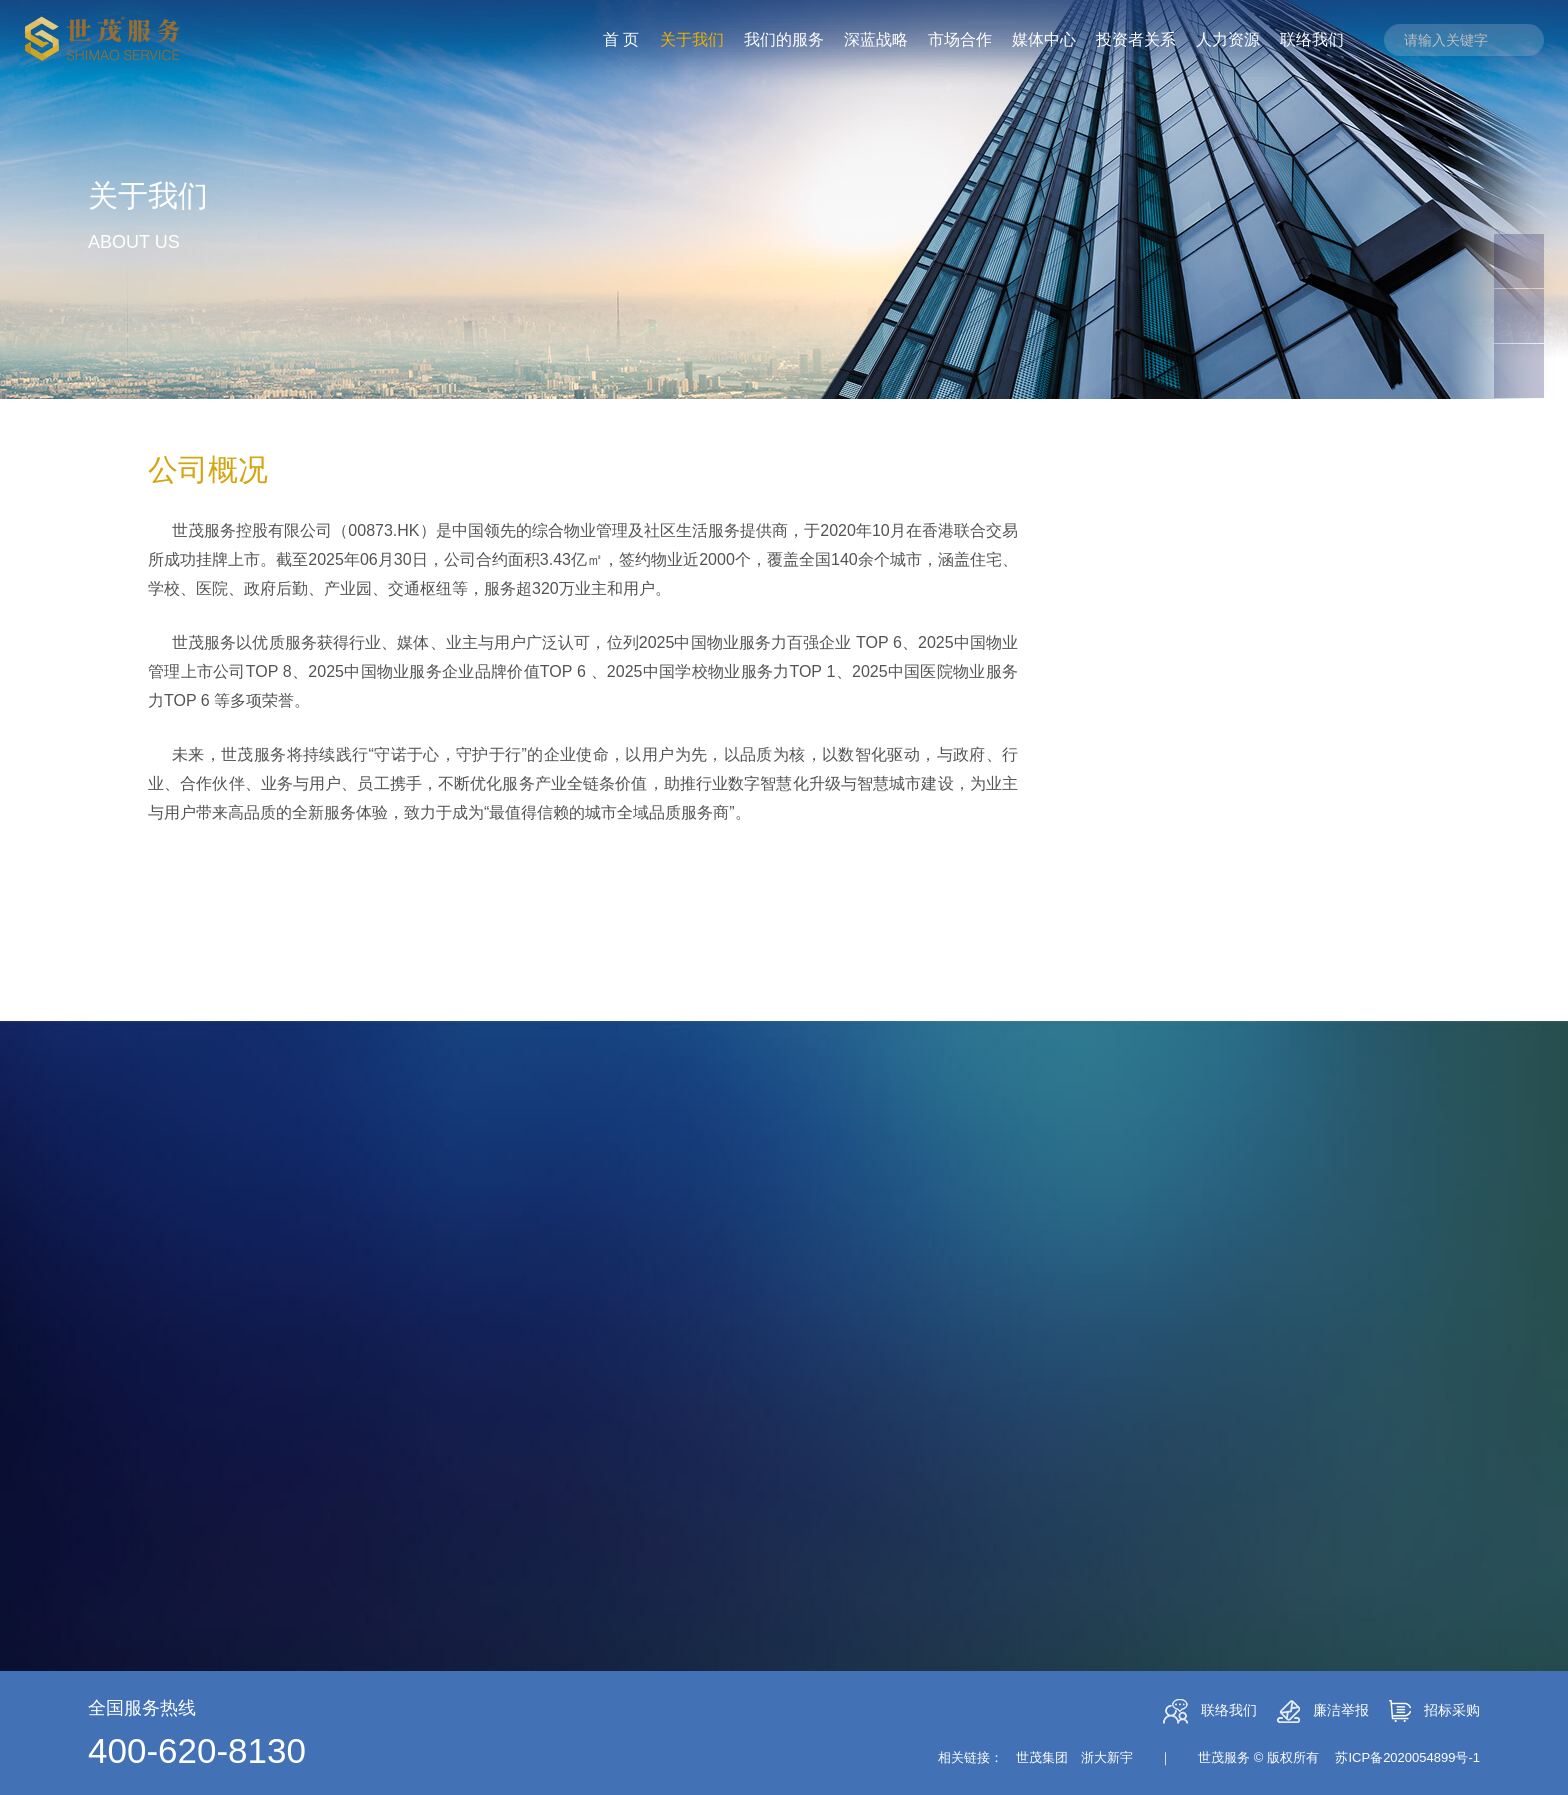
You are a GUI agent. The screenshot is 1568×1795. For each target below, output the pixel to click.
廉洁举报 (1323, 1711)
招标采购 (1434, 1711)
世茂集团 (1042, 1757)
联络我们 (1210, 1711)
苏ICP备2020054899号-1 (1407, 1757)
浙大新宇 (1107, 1757)
